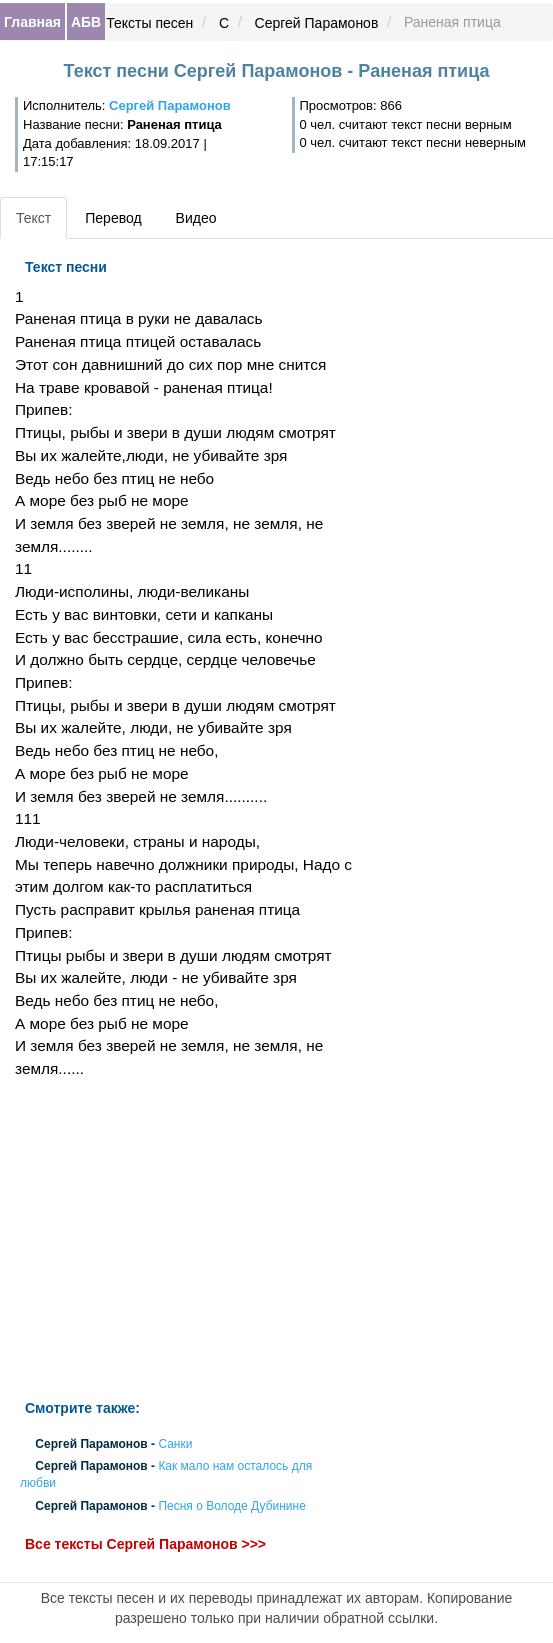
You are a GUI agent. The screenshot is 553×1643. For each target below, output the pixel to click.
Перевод (113, 218)
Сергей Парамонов (317, 23)
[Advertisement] (184, 1240)
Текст (33, 218)
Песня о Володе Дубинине (231, 1506)
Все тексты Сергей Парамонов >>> (145, 1544)
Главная (32, 22)
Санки (175, 1444)
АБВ (86, 22)
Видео (196, 218)
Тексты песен (149, 23)
